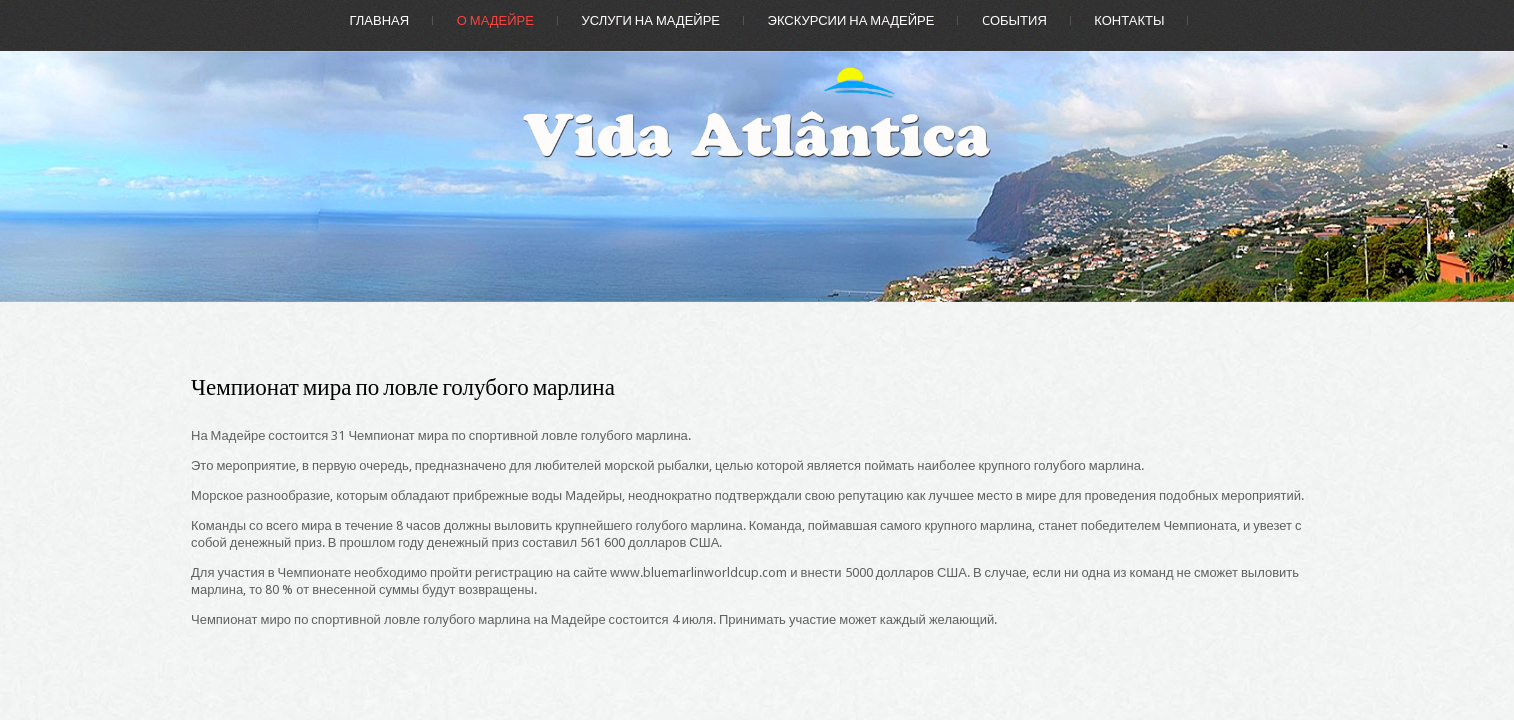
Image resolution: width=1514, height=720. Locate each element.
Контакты (1129, 20)
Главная (380, 20)
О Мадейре (495, 20)
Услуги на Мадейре (650, 20)
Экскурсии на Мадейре (851, 20)
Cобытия (1014, 20)
